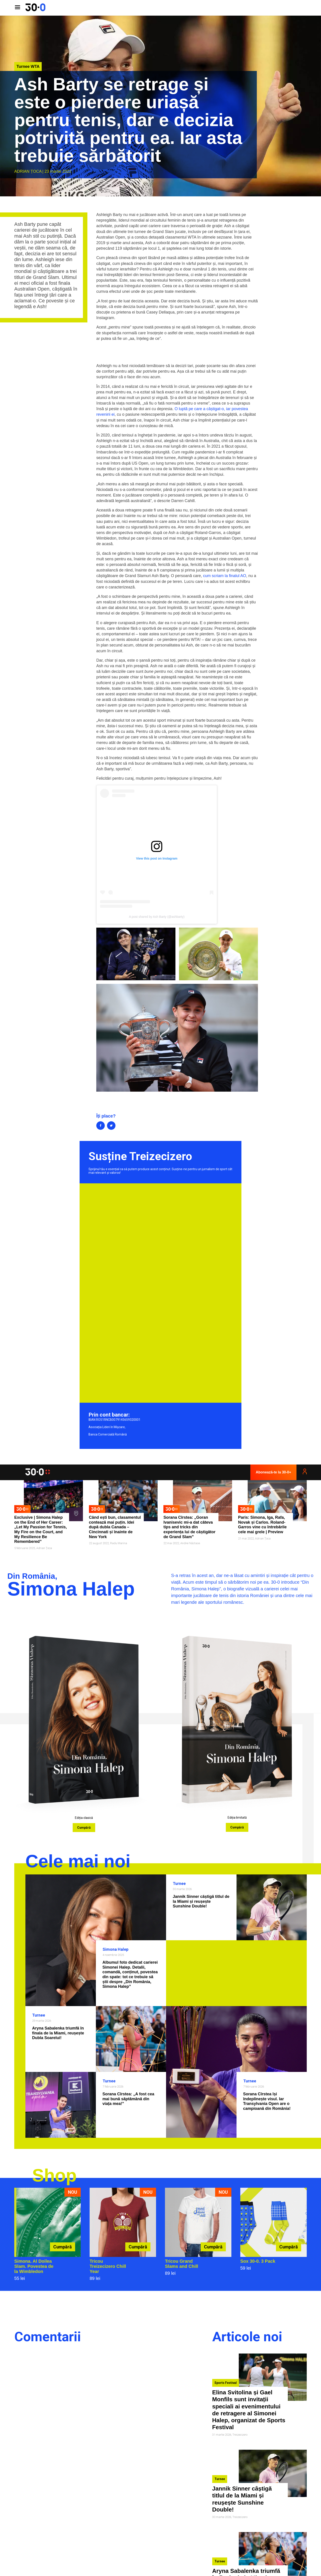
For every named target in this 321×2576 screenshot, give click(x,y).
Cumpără (84, 1827)
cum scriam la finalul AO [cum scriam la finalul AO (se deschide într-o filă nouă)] (224, 575)
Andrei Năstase (190, 1543)
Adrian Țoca (28, 171)
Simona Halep (115, 1949)
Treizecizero (240, 2434)
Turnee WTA (27, 66)
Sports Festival (225, 2383)
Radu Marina (118, 1543)
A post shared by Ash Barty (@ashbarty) (156, 916)
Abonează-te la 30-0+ (273, 1472)
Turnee (179, 1883)
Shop (54, 2175)
